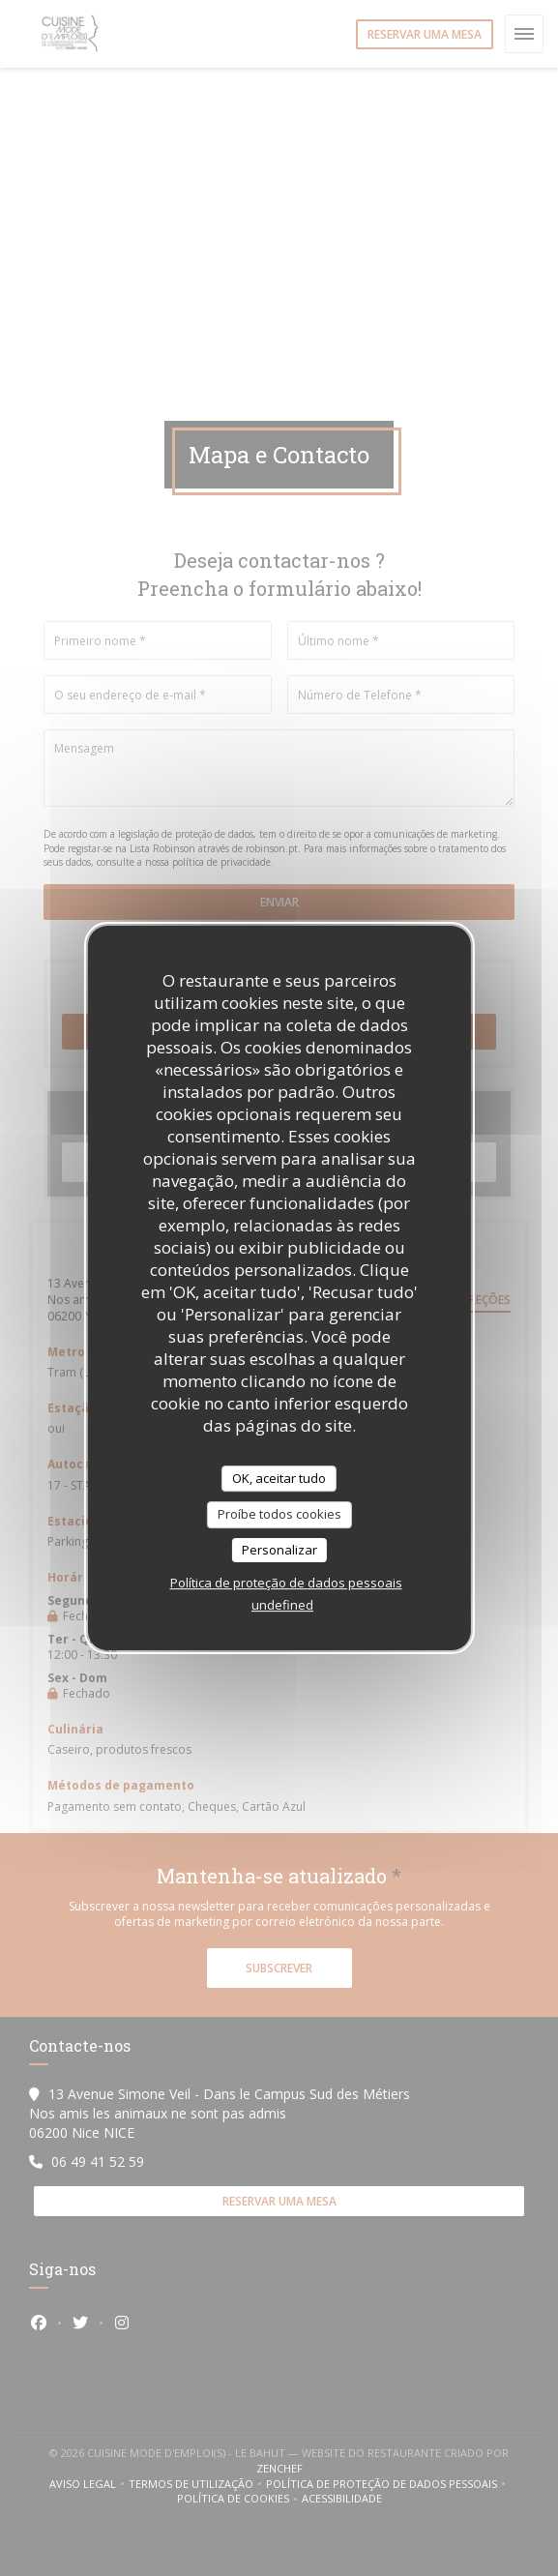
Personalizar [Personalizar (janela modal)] (279, 1549)
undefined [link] (282, 1605)
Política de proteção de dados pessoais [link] (286, 1582)
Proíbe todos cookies (279, 1514)
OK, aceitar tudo (279, 1478)
